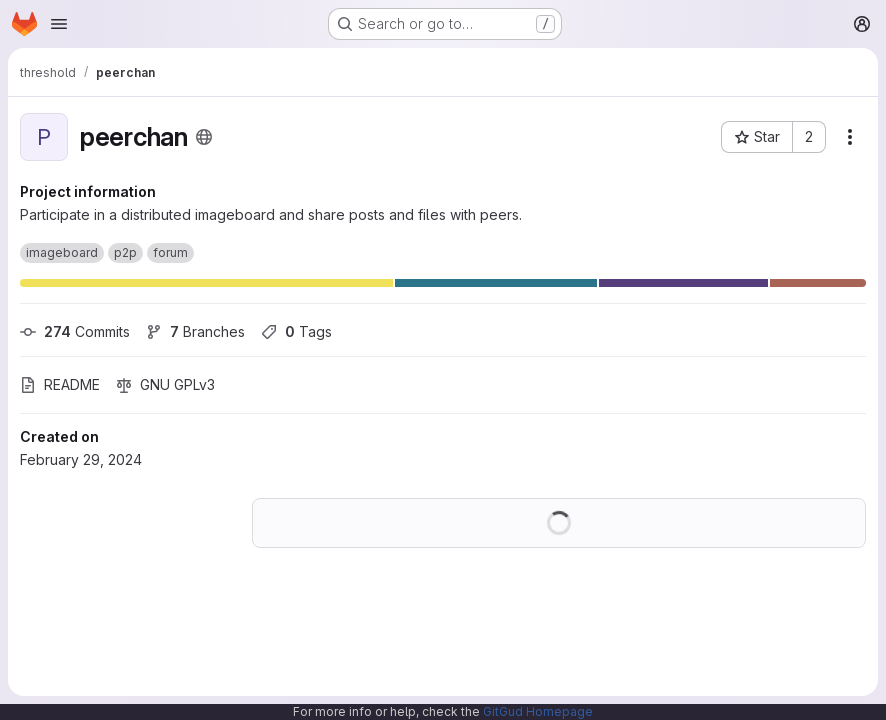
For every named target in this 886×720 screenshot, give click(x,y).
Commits (75, 331)
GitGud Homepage (538, 711)
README (60, 384)
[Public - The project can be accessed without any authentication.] (204, 137)
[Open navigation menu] (59, 24)
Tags (296, 331)
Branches (195, 331)
